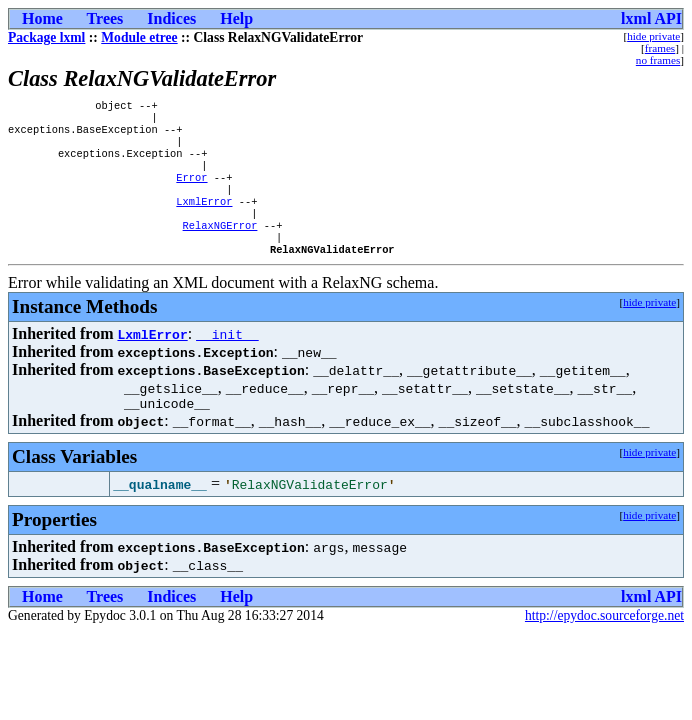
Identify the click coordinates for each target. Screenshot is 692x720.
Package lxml (46, 37)
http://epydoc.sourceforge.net (604, 644)
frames (660, 48)
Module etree (139, 37)
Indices (171, 18)
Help (236, 18)
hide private (653, 36)
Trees (105, 18)
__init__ (227, 360)
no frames (658, 60)
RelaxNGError (220, 247)
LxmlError (204, 219)
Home (42, 18)
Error (191, 191)
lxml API (651, 18)
